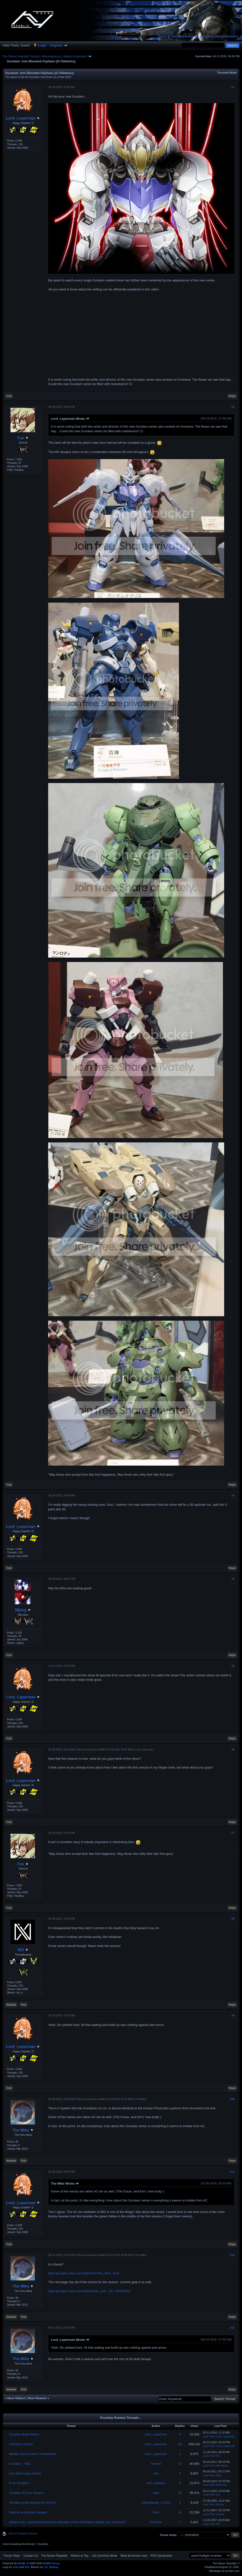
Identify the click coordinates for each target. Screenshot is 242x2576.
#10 (232, 2099)
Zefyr (219, 2475)
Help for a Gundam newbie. (28, 2512)
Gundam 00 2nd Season (26, 2493)
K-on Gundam (19, 2483)
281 (180, 2444)
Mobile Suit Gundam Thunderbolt (32, 2454)
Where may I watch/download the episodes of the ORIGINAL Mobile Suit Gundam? (67, 2522)
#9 (232, 2015)
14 (180, 2512)
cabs (156, 2493)
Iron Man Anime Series (25, 2473)
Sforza (220, 2504)
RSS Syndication (162, 2555)
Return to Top (79, 2555)
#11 (232, 2171)
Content (176, 36)
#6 (232, 1749)
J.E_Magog (51, 2566)
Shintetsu (221, 2484)
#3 (232, 1495)
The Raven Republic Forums (21, 56)
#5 (232, 1665)
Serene (156, 2463)
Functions (230, 36)
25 (180, 2493)
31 (180, 2463)
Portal (162, 36)
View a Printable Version (22, 2533)
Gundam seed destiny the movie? (32, 2502)
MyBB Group (51, 2563)
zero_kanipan (155, 2483)
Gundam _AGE (20, 2463)
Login (42, 45)
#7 (232, 1832)
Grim (156, 2512)
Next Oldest (16, 2398)
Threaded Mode (227, 72)
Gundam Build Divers (24, 2434)
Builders (191, 36)
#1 (232, 87)
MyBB (21, 2563)
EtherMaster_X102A (156, 2502)
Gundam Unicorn (21, 2444)
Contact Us (30, 2555)
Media (68, 56)
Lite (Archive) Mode (104, 2555)
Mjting (21, 1610)
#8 (232, 1918)
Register (56, 45)
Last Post (208, 2436)
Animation (80, 56)
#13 (232, 2327)
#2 (232, 406)
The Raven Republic (54, 2555)
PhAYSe (156, 2522)
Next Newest (37, 2398)
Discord (205, 36)
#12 (232, 2255)
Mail (217, 36)
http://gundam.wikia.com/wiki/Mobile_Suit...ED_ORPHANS (89, 2291)
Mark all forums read (134, 2555)
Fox (20, 438)
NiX (21, 1950)
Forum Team (12, 2555)
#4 (232, 1578)
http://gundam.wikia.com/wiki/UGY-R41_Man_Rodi (83, 2273)
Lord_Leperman (21, 118)
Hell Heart (222, 2465)
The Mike (20, 2130)
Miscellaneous (51, 56)
